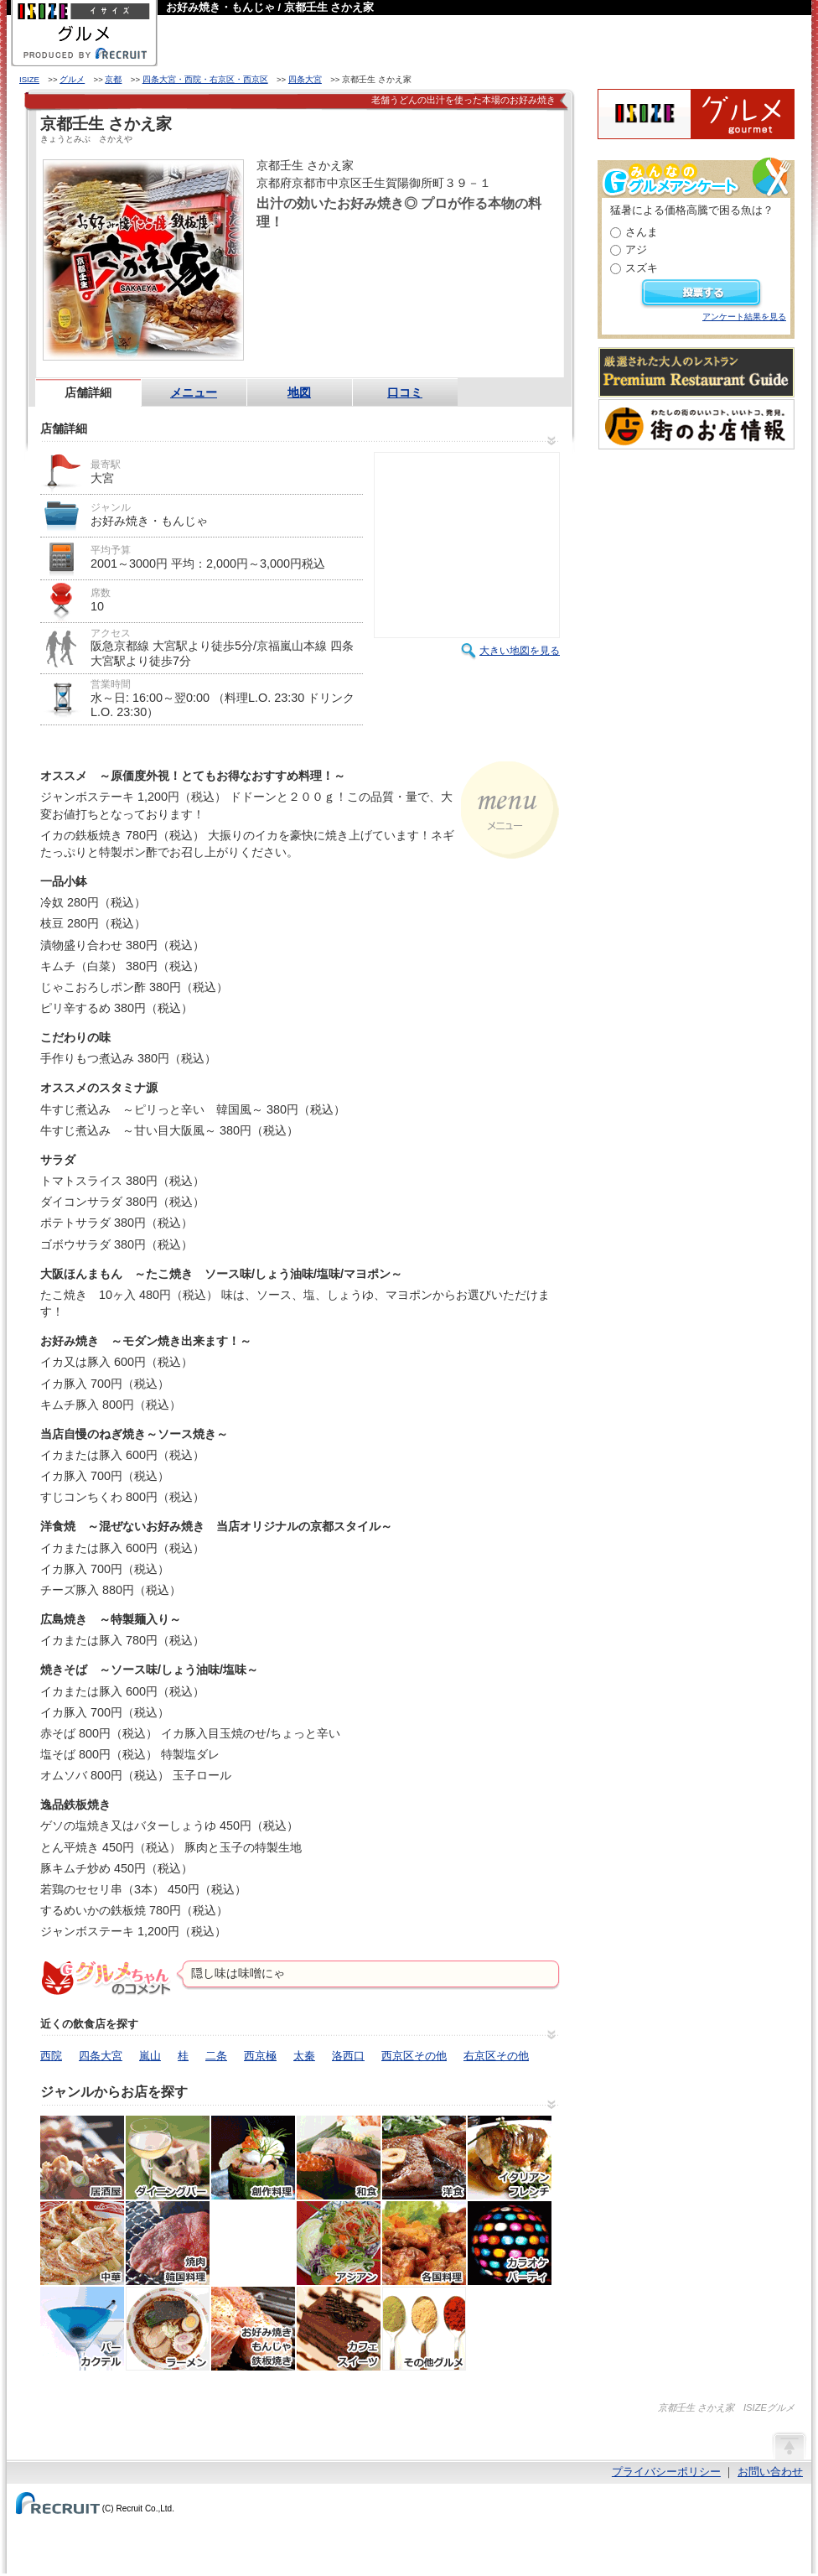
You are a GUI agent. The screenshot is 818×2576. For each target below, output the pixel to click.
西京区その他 (414, 2055)
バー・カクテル (82, 2329)
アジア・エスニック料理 (339, 2243)
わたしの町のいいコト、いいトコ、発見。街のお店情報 (696, 424)
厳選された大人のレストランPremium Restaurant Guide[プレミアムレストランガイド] (696, 372)
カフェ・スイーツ (339, 2329)
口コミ (404, 392)
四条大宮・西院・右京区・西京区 (205, 79)
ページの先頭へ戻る (788, 2445)
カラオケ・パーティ (509, 2243)
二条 (216, 2055)
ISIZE (29, 79)
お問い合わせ (770, 2471)
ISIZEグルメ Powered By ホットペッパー (696, 114)
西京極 (260, 2055)
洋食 (424, 2157)
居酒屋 (82, 2157)
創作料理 (253, 2157)
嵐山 (150, 2055)
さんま (641, 232)
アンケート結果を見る (744, 316)
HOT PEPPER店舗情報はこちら (407, 263)
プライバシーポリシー (666, 2471)
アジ (636, 249)
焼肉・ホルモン (168, 2243)
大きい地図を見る (519, 651)
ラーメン (168, 2329)
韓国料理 (253, 2243)
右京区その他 (496, 2055)
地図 (299, 392)
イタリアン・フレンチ (509, 2157)
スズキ (641, 268)
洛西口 (348, 2055)
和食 (339, 2157)
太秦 (304, 2055)
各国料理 (424, 2243)
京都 (113, 79)
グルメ (72, 79)
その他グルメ (424, 2329)
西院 (51, 2055)
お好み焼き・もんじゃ (253, 2329)
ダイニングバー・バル (168, 2157)
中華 (82, 2243)
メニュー (193, 392)
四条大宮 (305, 79)
